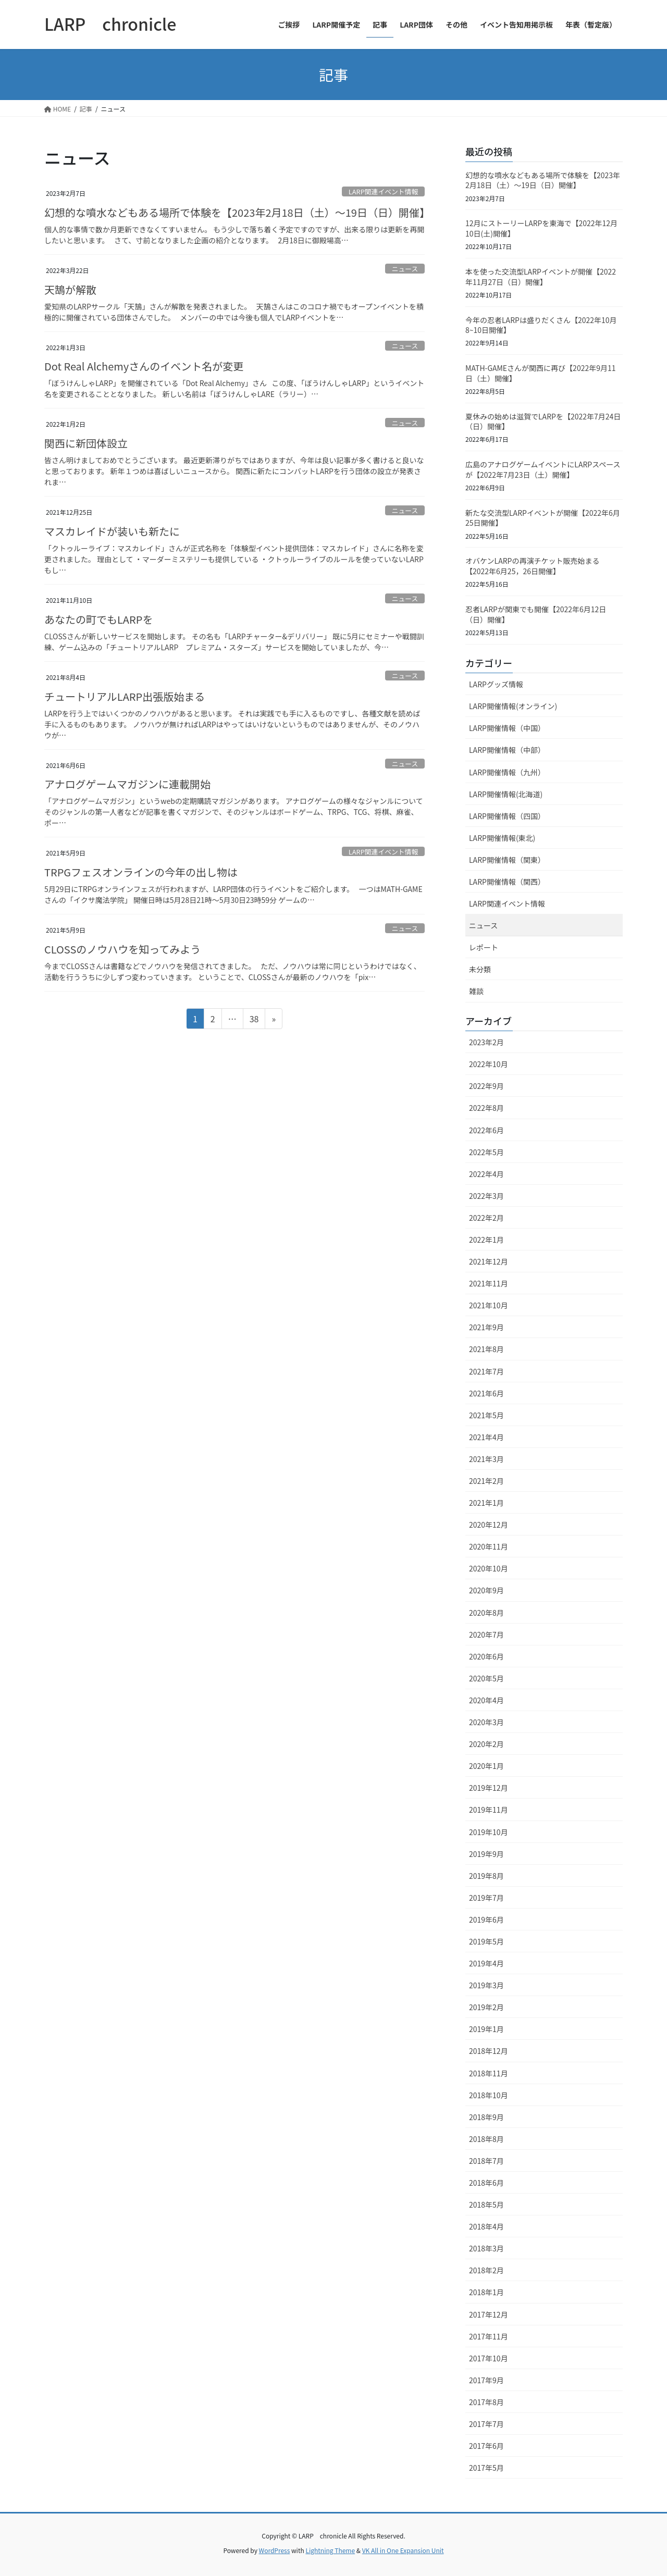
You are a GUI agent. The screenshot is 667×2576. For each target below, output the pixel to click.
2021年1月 (486, 1502)
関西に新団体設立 (86, 443)
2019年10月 (488, 1832)
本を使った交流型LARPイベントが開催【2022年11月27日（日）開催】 (540, 276)
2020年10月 (488, 1568)
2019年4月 (486, 1963)
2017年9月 (486, 2380)
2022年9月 (486, 1086)
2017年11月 (488, 2336)
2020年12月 (488, 1524)
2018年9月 (486, 2117)
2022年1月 (486, 1239)
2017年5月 (486, 2467)
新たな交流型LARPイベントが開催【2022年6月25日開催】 (542, 517)
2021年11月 (488, 1283)
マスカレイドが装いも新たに (112, 531)
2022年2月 (486, 1217)
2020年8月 (486, 1612)
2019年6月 (486, 1919)
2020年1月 (486, 1766)
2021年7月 (486, 1371)
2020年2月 (486, 1744)
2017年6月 (486, 2446)
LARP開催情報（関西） (507, 881)
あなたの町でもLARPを (98, 619)
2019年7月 (486, 1897)
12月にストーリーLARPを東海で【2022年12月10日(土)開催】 (541, 228)
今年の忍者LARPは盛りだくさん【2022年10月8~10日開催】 (541, 325)
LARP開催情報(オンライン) (513, 706)
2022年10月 (488, 1064)
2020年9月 (486, 1590)
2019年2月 (486, 2007)
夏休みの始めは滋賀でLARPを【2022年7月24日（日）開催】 (543, 421)
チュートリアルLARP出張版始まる (124, 696)
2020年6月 (486, 1656)
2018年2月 (486, 2270)
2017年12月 (488, 2314)
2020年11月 (488, 1546)
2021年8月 (486, 1349)
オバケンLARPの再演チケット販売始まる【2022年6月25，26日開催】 (532, 565)
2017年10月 (488, 2358)
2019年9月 (486, 1854)
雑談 (476, 991)
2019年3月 (486, 1985)
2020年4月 (486, 1700)
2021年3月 (486, 1459)
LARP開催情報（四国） (507, 816)
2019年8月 (486, 1876)
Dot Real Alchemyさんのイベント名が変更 (143, 366)
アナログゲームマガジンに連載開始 (127, 783)
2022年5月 (486, 1152)
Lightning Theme (330, 2550)
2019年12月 (488, 1787)
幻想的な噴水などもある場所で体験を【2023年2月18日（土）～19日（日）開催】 (237, 212)
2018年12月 (488, 2051)
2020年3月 (486, 1722)
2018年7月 (486, 2161)
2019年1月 (486, 2029)
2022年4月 (486, 1174)
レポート (483, 947)
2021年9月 (486, 1327)
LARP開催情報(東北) (502, 838)
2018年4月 (486, 2226)
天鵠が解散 (70, 289)
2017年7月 (486, 2424)
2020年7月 (486, 1634)
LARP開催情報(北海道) (505, 794)
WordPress (274, 2550)
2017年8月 (486, 2402)
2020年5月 (486, 1678)
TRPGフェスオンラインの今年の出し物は (141, 872)
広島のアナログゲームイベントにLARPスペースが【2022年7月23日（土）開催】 (543, 469)
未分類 (480, 969)
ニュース (405, 269)
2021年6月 (486, 1393)
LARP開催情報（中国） (507, 728)
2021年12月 (488, 1261)
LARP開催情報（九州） (507, 772)
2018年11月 (488, 2073)
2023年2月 (486, 1042)
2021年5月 (486, 1415)
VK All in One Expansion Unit (403, 2550)
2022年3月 (486, 1196)
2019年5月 (486, 1941)
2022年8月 (486, 1108)
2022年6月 (486, 1130)
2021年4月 (486, 1437)
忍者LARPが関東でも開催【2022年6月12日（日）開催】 (535, 614)
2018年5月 (486, 2204)
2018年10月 (488, 2095)
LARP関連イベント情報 (383, 191)
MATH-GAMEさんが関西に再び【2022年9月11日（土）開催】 (540, 373)
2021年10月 (488, 1305)
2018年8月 (486, 2139)
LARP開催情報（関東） (507, 859)
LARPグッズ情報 (496, 684)
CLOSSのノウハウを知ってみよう (122, 949)
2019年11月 (488, 1809)
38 (254, 1020)
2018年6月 (486, 2182)
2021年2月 (486, 1481)
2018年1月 (486, 2292)
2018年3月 (486, 2248)
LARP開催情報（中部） (507, 750)
